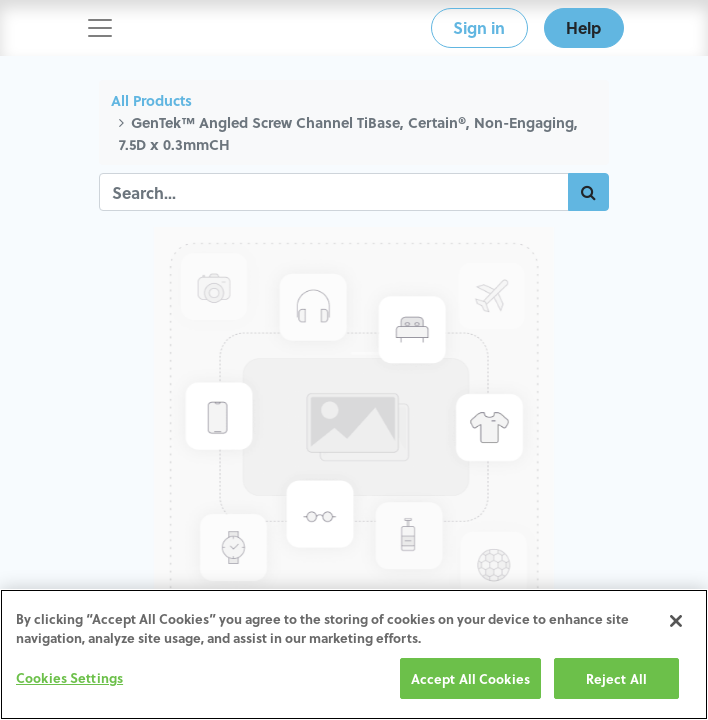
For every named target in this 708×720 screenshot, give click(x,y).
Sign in (479, 27)
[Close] (676, 623)
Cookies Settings (69, 679)
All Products (151, 100)
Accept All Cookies (470, 680)
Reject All (616, 680)
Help (583, 27)
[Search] (588, 192)
